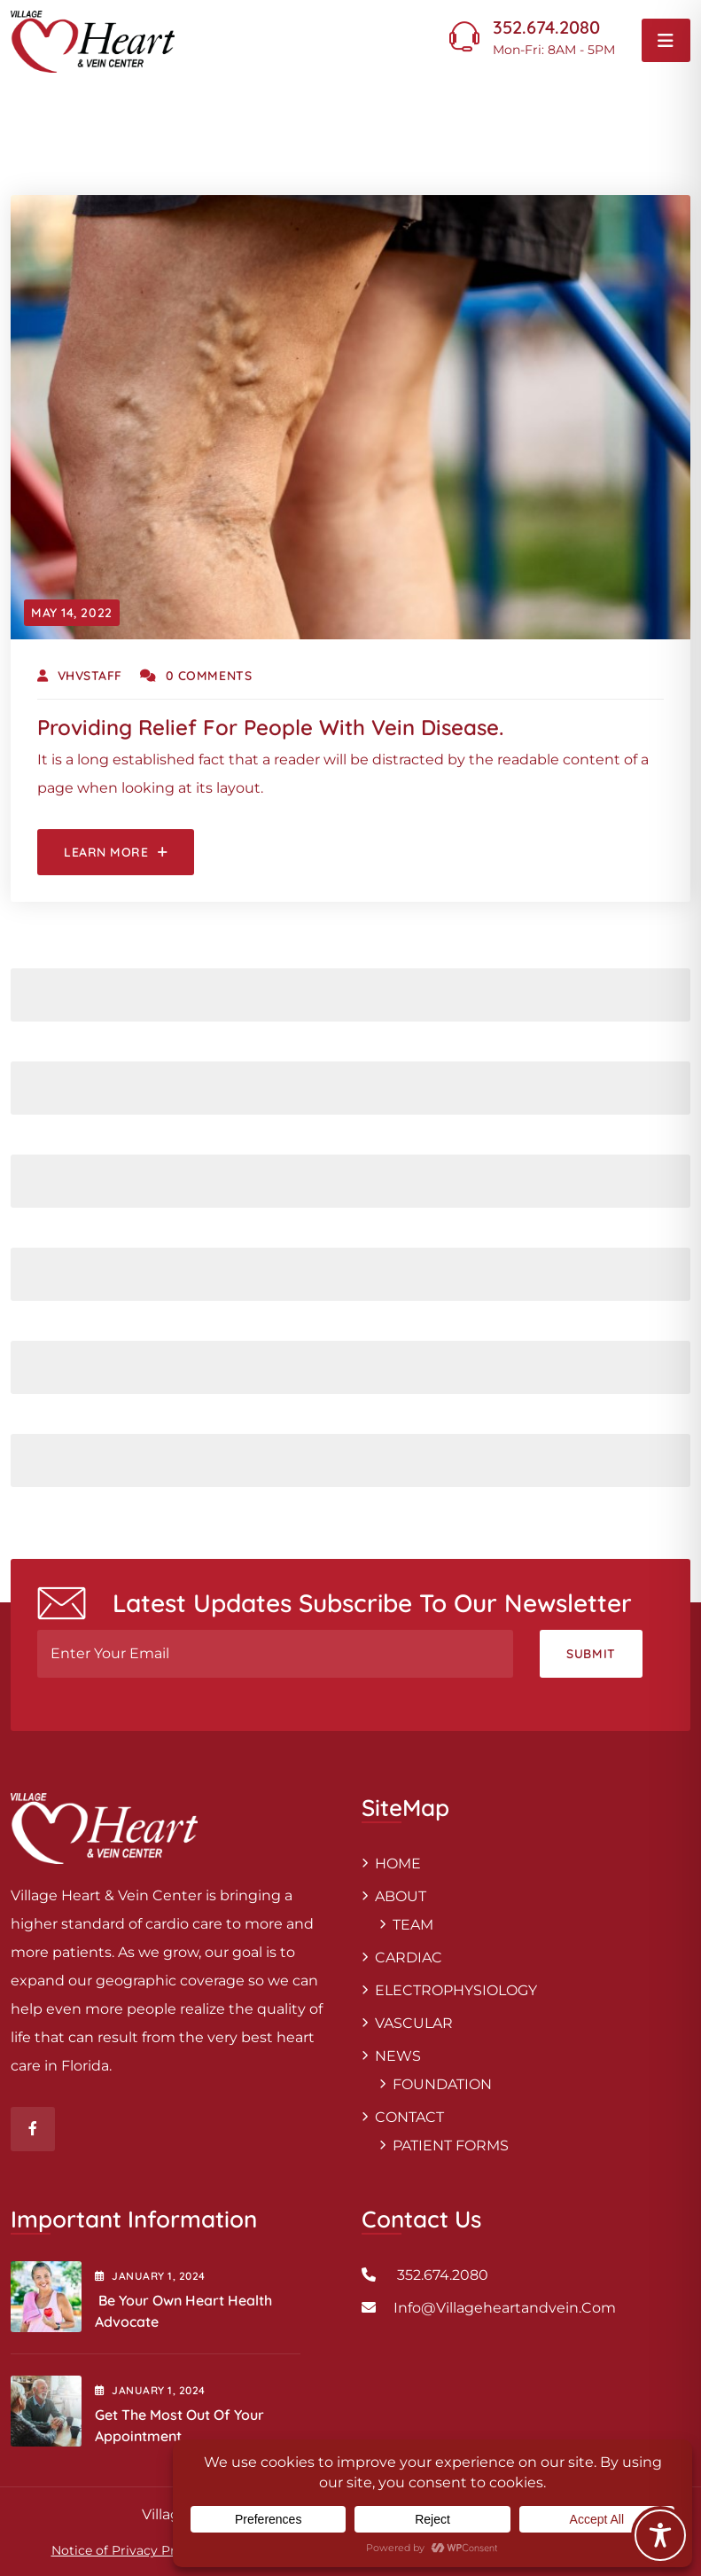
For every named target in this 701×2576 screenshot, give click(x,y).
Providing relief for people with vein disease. (270, 727)
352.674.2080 (546, 27)
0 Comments (196, 676)
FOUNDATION (442, 2084)
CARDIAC (408, 1957)
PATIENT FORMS (451, 2145)
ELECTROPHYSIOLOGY (456, 1990)
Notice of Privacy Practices (134, 2550)
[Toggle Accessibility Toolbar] (660, 2535)
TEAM (413, 1924)
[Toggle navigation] (666, 40)
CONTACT (409, 2117)
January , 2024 (150, 2275)
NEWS (398, 2055)
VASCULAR (414, 2023)
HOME (398, 1863)
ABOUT (400, 1896)
